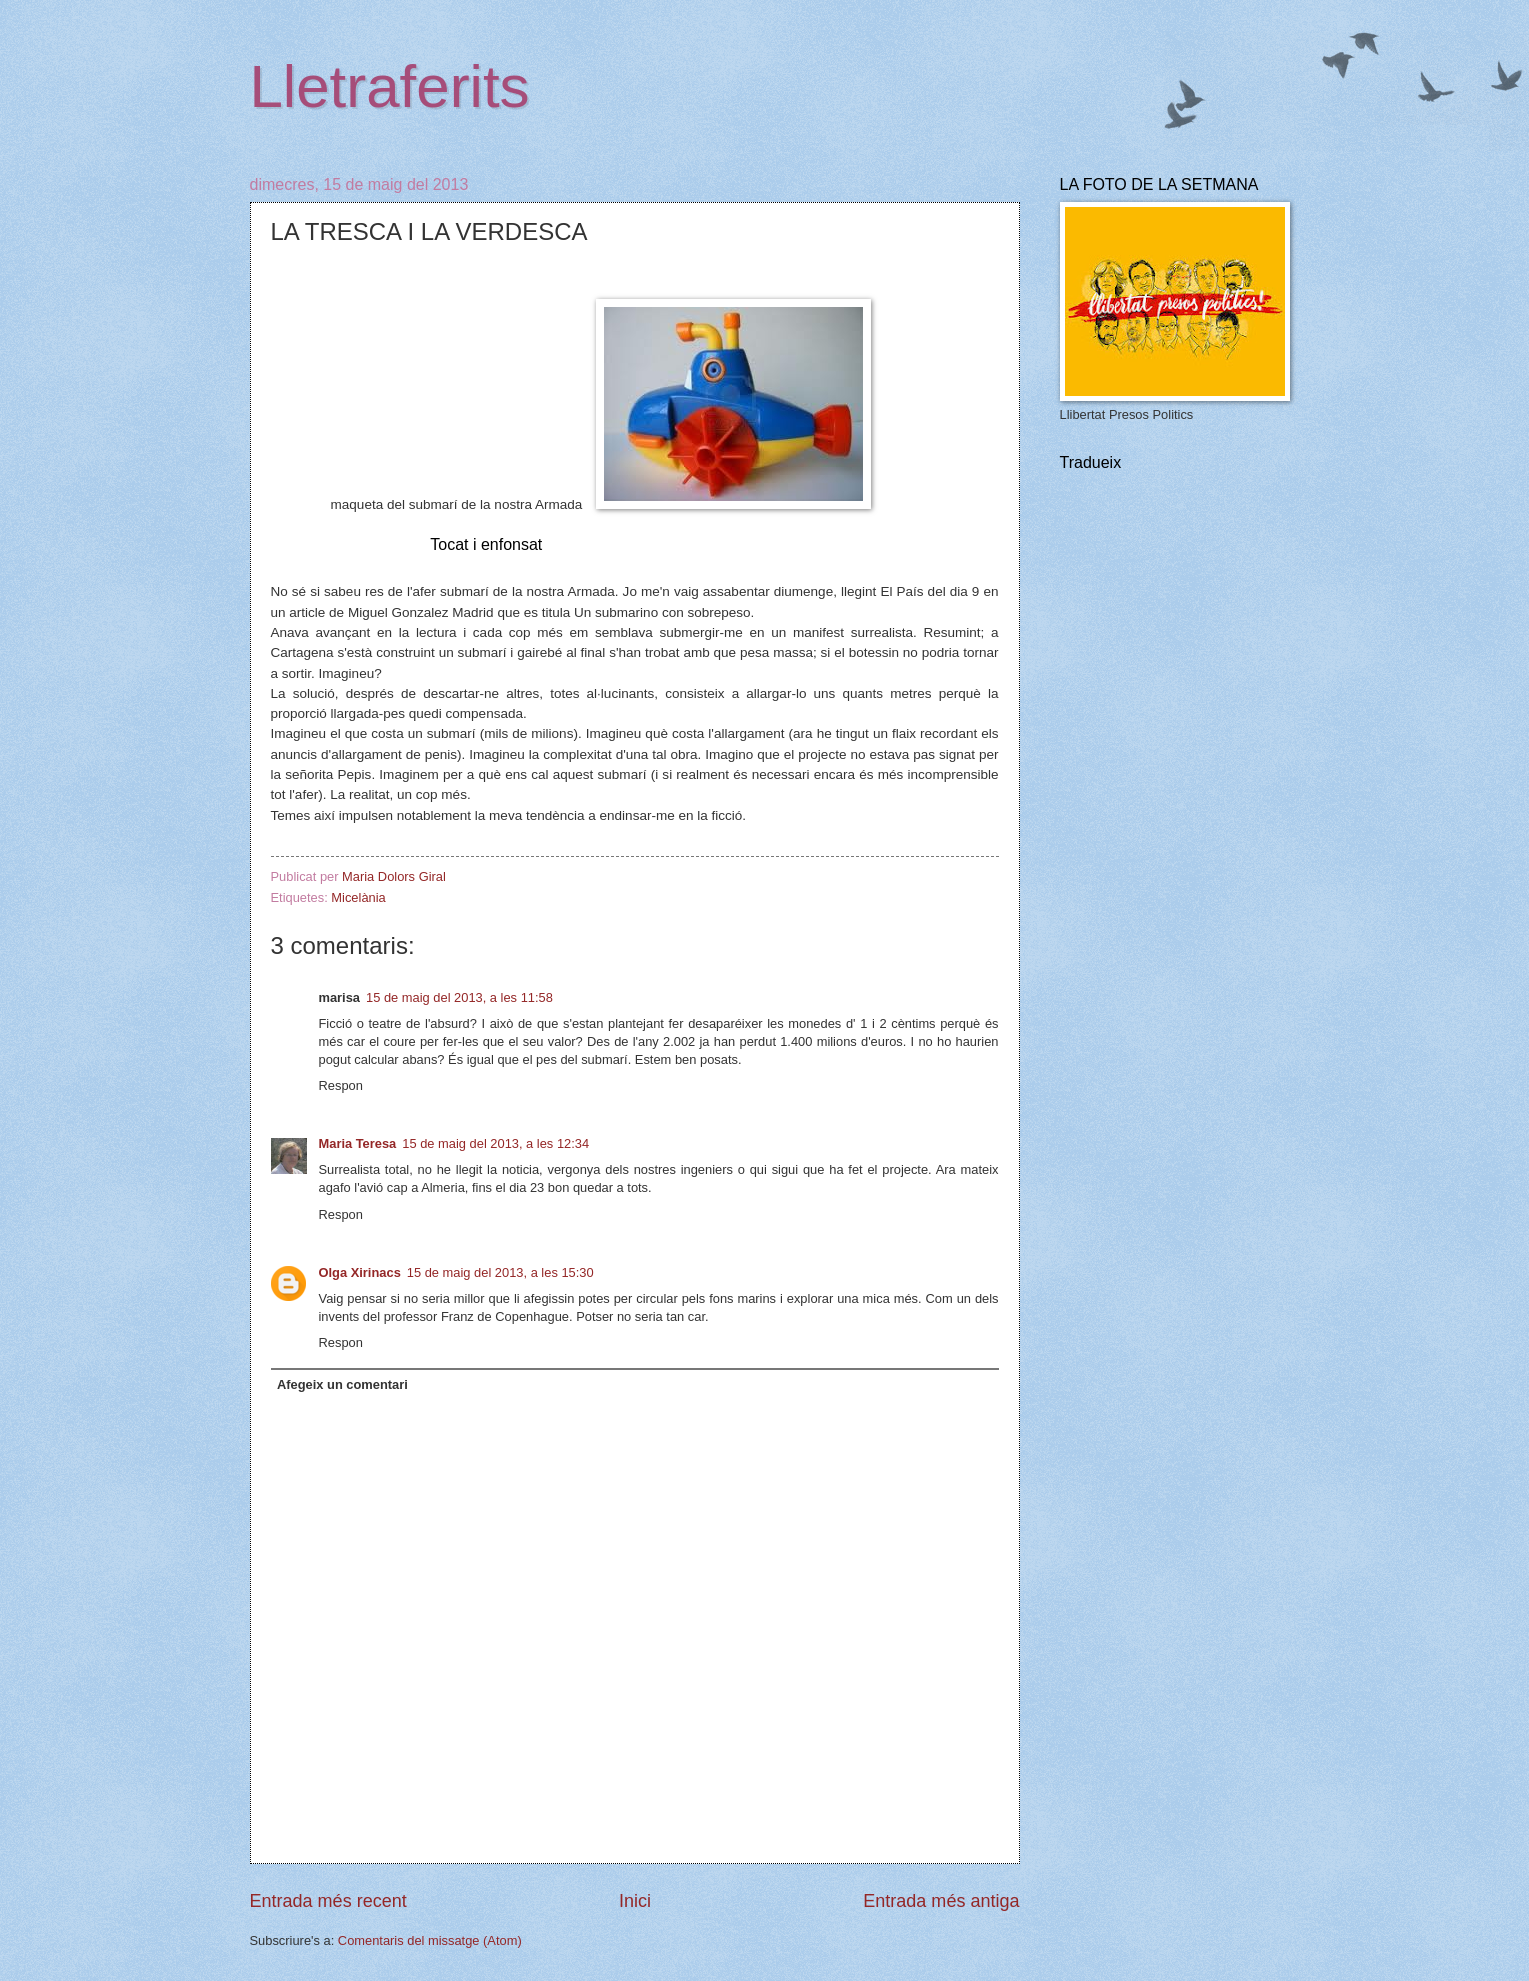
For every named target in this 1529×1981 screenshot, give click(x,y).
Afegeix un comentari (342, 1384)
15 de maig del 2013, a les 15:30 (500, 1272)
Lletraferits (390, 86)
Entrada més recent (328, 1901)
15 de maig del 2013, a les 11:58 (459, 997)
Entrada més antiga (941, 1901)
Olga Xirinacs (360, 1272)
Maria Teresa (358, 1143)
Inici (635, 1901)
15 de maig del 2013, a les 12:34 (495, 1143)
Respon (341, 1085)
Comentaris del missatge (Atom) (430, 1940)
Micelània (358, 897)
